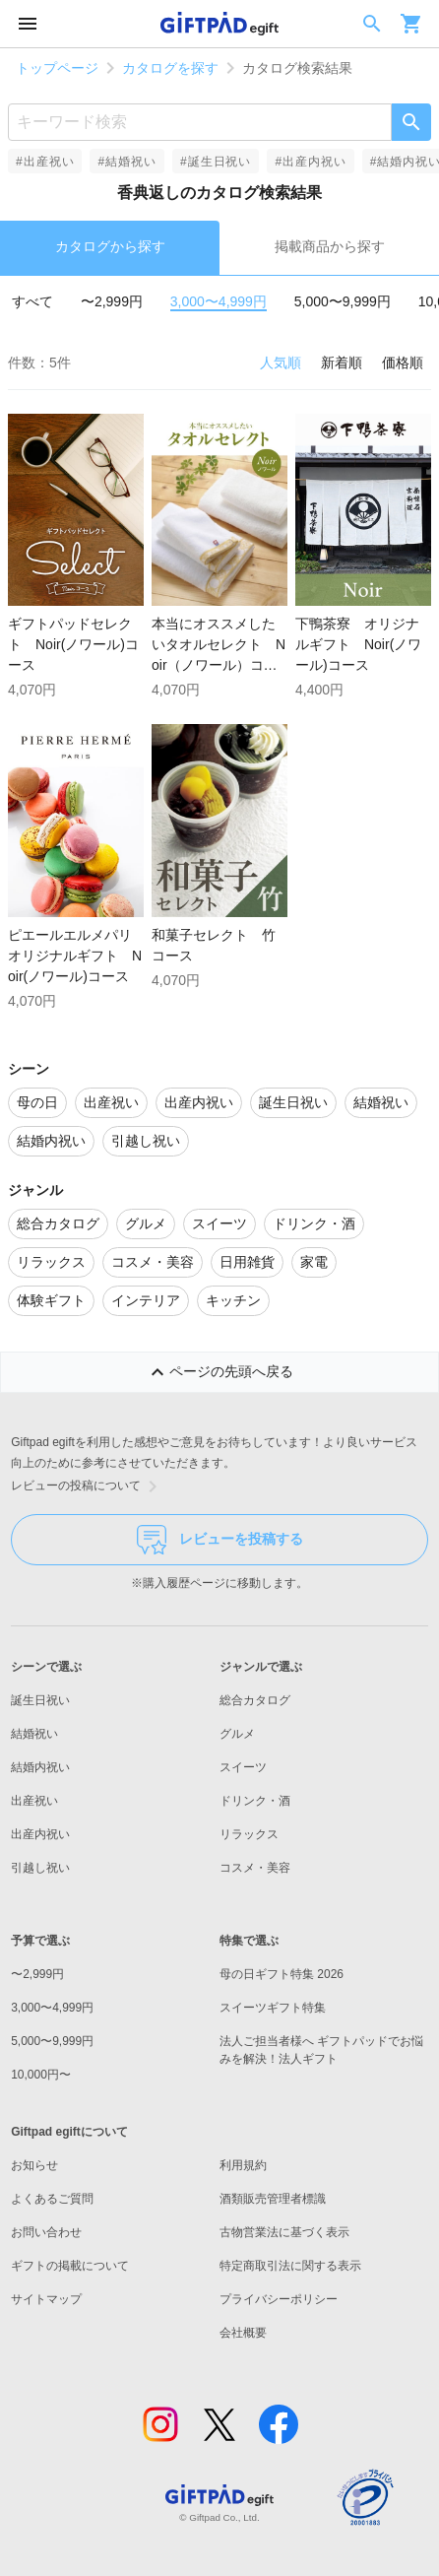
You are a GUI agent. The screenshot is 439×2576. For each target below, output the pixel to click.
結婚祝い (34, 1734)
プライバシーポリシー (279, 2299)
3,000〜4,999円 (218, 301)
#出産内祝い (310, 161)
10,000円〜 (41, 2074)
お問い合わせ (46, 2232)
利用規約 (243, 2165)
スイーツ (243, 1767)
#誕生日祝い (215, 161)
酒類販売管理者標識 (273, 2199)
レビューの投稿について (87, 1486)
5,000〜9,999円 (342, 301)
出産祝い (34, 1801)
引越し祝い (40, 1868)
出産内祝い (40, 1834)
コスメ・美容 (255, 1868)
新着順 (341, 362)
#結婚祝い (126, 161)
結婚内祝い (40, 1767)
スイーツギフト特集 (273, 2008)
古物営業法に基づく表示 (284, 2232)
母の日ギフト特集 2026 (282, 1974)
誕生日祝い (40, 1700)
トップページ (57, 68)
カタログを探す (170, 68)
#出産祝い (45, 161)
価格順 (402, 362)
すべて (32, 301)
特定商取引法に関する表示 (290, 2266)
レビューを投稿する (220, 1539)
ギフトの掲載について (70, 2266)
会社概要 (243, 2333)
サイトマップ (46, 2299)
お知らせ (34, 2165)
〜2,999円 (112, 301)
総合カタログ (255, 1700)
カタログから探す (110, 246)
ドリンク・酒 (255, 1801)
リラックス (249, 1834)
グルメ (237, 1734)
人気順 (280, 362)
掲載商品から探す (330, 246)
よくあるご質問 (52, 2199)
